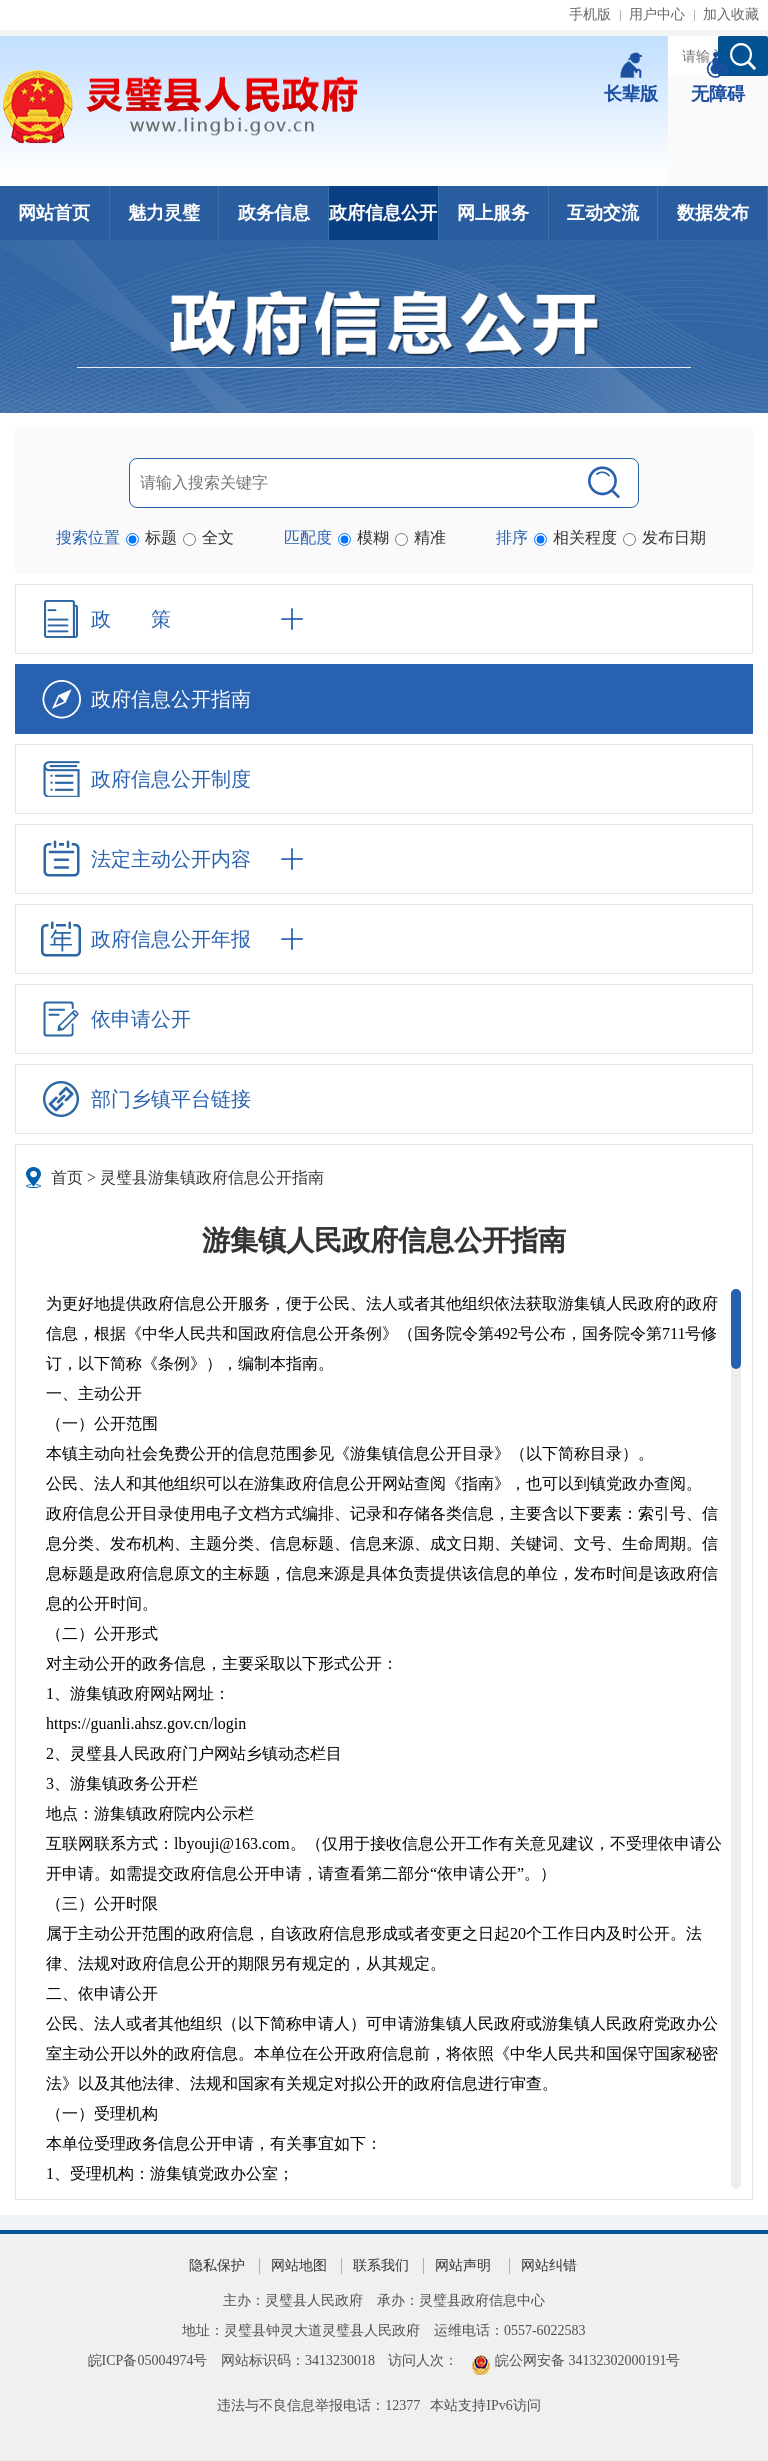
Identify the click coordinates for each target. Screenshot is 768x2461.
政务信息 (274, 213)
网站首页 (54, 213)
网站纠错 (549, 2265)
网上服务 (493, 213)
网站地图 (299, 2265)
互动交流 (603, 213)
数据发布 (713, 213)
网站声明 (463, 2265)
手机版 (590, 14)
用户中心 (657, 14)
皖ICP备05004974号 (148, 2360)
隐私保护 (217, 2265)
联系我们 (381, 2265)
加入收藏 (731, 14)
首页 (67, 1177)
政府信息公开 (383, 213)
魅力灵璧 (164, 213)
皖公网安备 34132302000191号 (588, 2360)
